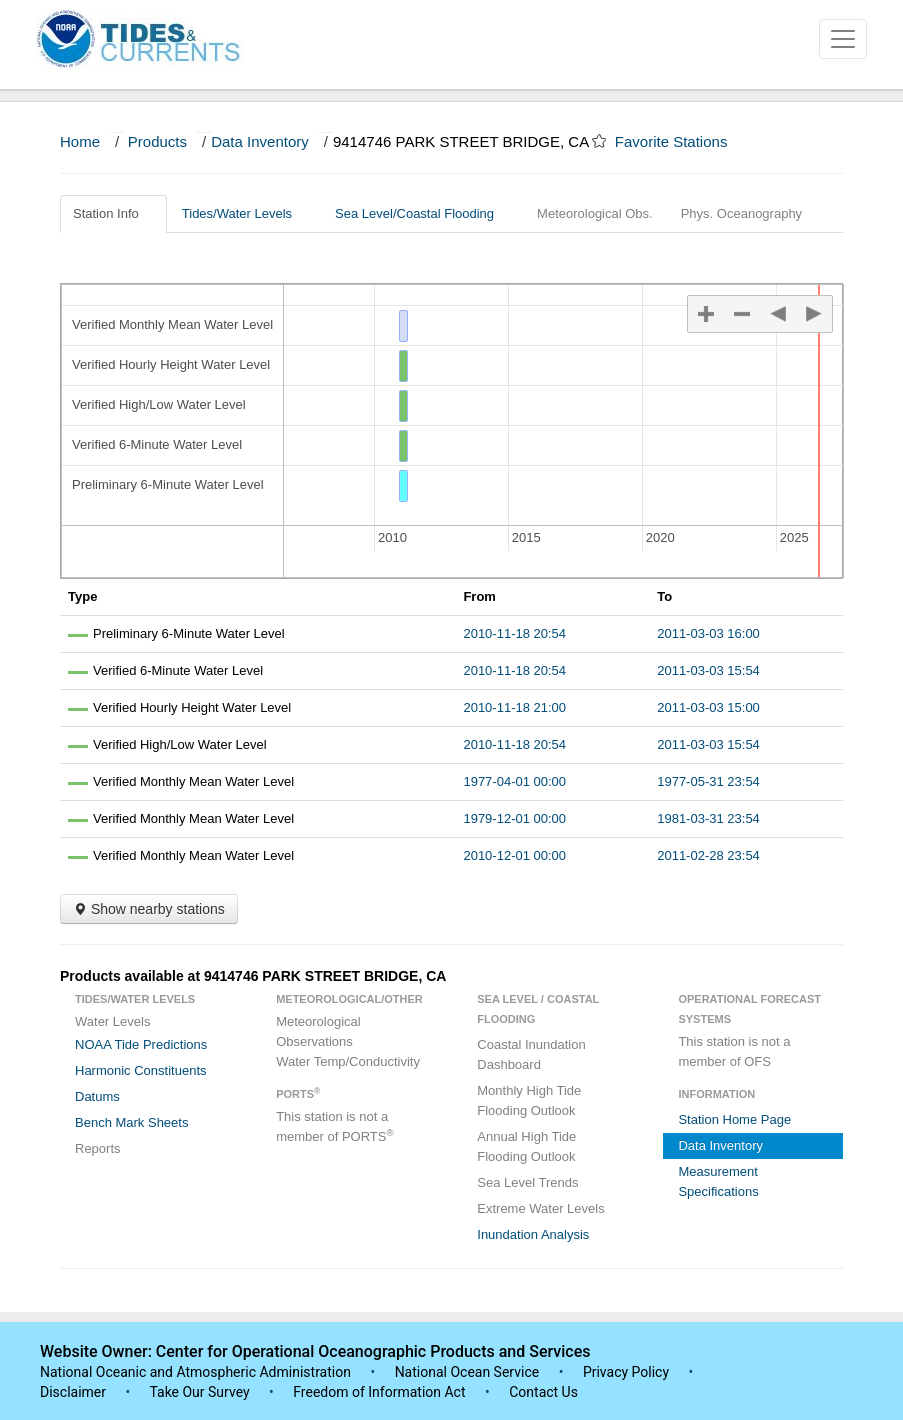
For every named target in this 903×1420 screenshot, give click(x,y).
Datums (97, 1096)
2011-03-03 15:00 (708, 707)
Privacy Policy (626, 1372)
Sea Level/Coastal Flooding (422, 213)
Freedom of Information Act (379, 1392)
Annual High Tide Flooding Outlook (526, 1146)
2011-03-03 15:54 (708, 670)
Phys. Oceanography (741, 213)
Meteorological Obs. (595, 213)
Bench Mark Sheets (131, 1122)
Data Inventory (260, 141)
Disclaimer (73, 1392)
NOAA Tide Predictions (141, 1044)
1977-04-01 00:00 (514, 781)
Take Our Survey (201, 1392)
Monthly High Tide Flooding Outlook (529, 1100)
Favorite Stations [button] (681, 141)
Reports (98, 1148)
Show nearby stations (149, 909)
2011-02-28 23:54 (708, 855)
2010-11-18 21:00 (514, 707)
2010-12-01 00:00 (514, 855)
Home (80, 141)
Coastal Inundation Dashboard (531, 1054)
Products (157, 141)
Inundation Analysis (533, 1234)
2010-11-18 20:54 (514, 633)
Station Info (113, 213)
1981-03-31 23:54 (708, 818)
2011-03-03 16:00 (708, 633)
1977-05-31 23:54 (708, 781)
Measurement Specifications (718, 1181)
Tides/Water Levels (244, 213)
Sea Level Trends (527, 1182)
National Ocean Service (467, 1372)
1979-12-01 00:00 (514, 818)
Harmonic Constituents (141, 1070)
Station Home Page (734, 1119)
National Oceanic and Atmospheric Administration (195, 1372)
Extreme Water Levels (540, 1208)
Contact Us (543, 1392)
